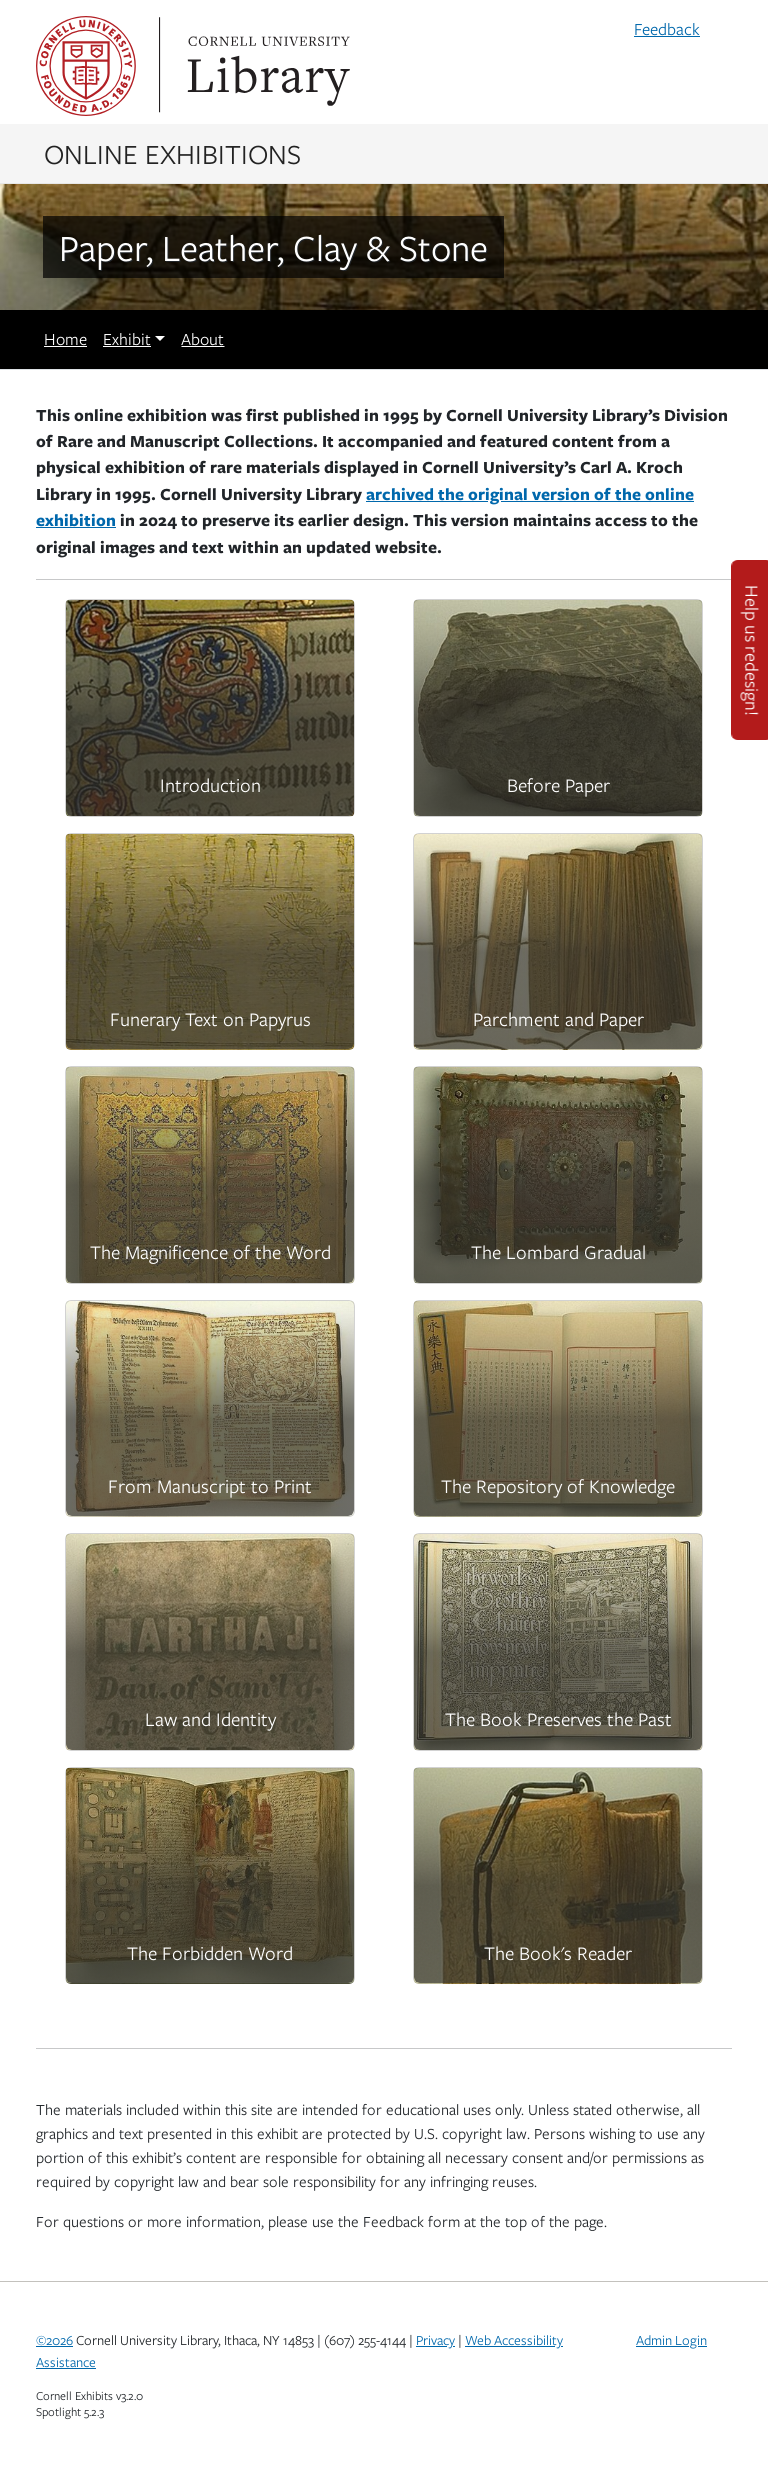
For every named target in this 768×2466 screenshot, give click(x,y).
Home (65, 339)
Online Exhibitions (172, 153)
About (202, 339)
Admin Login (671, 2340)
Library (266, 66)
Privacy (435, 2340)
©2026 (54, 2340)
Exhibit (127, 339)
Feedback (667, 29)
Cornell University (86, 66)
